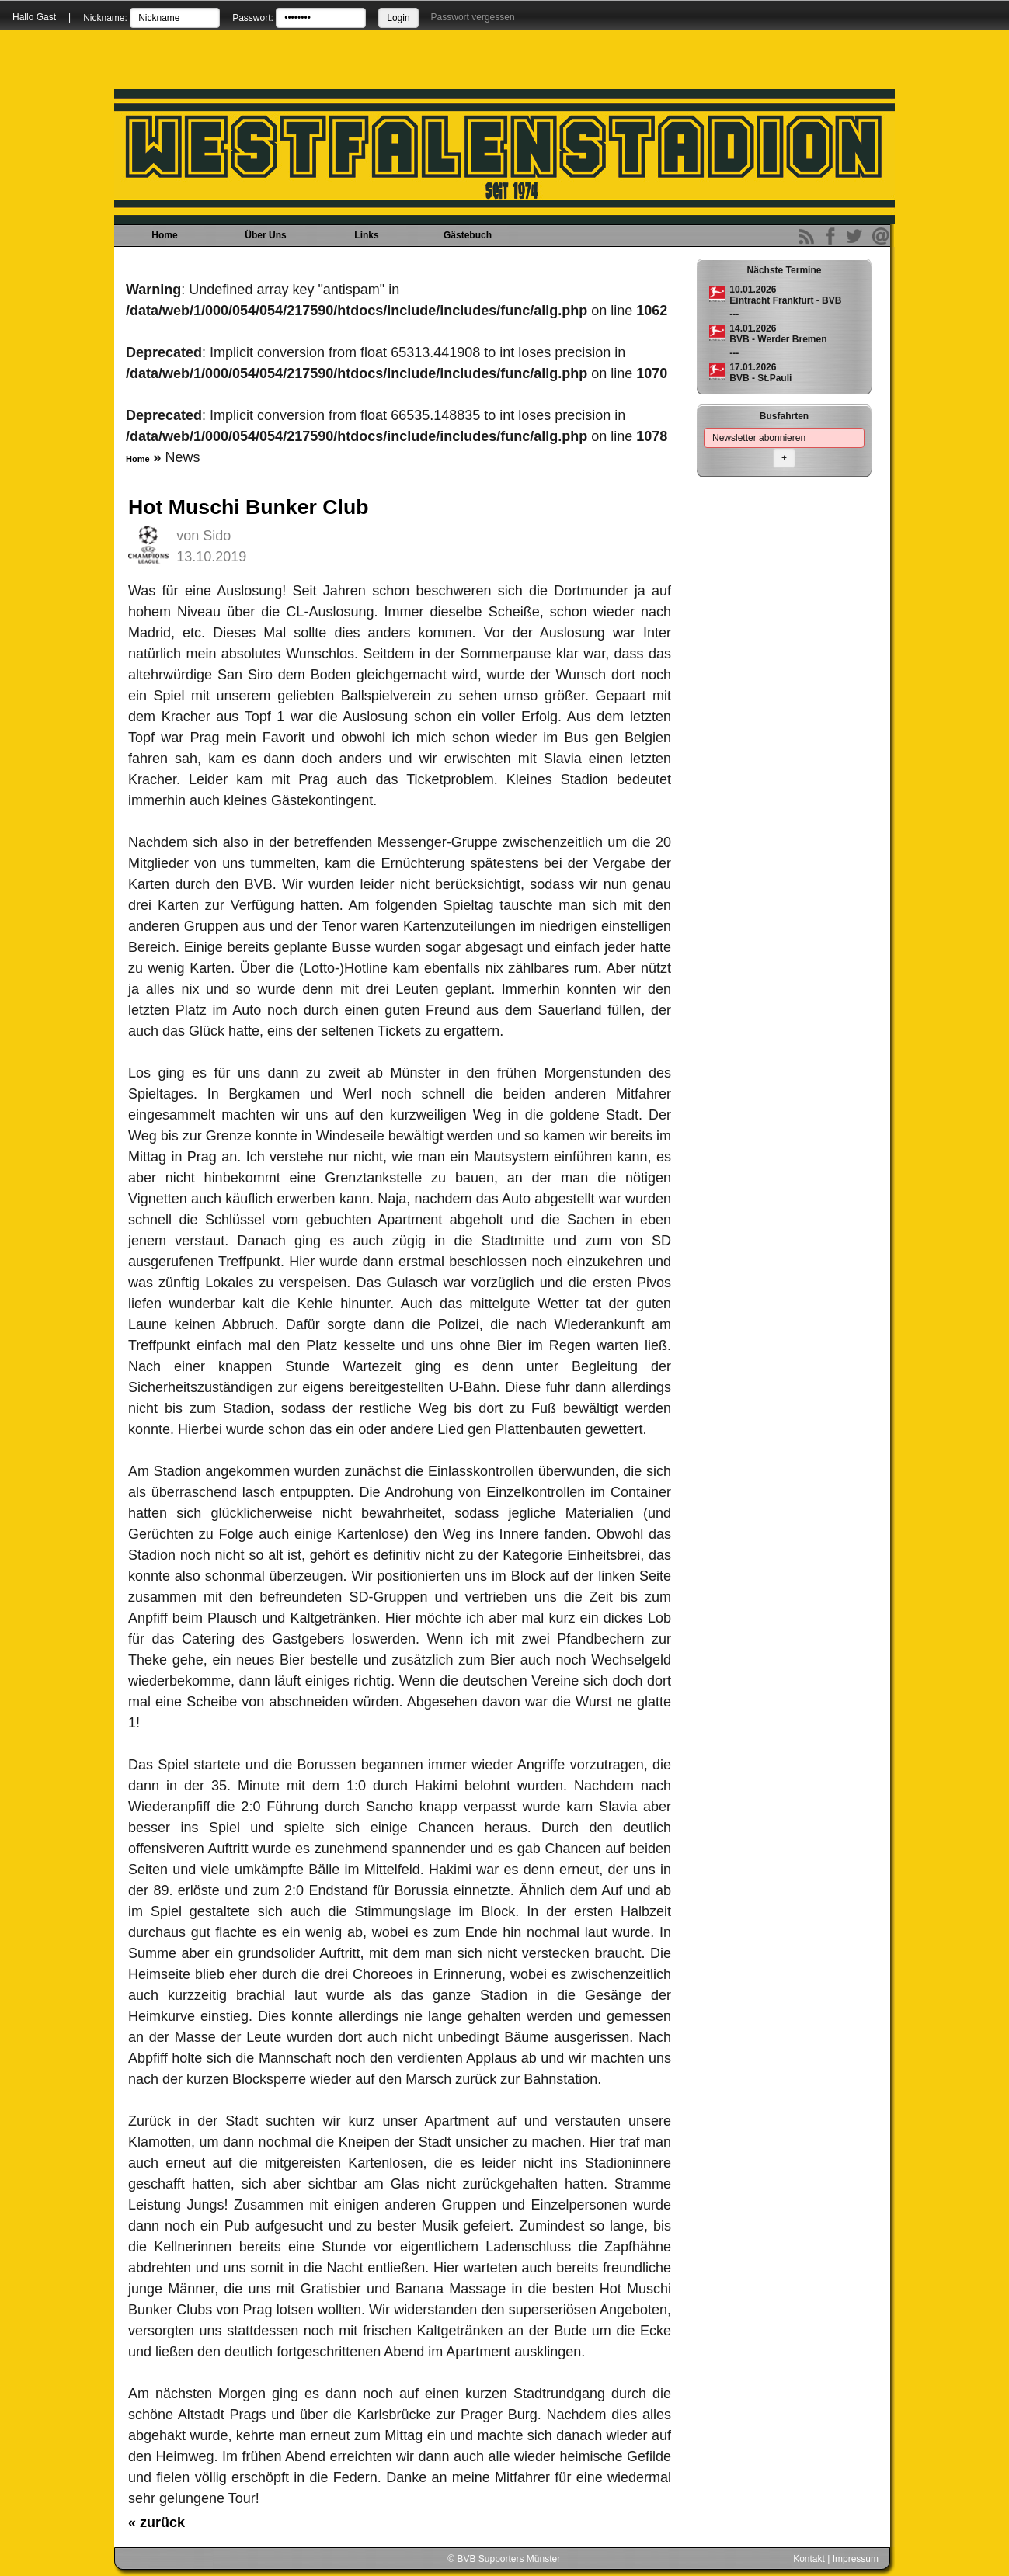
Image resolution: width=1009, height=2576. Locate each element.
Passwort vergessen (473, 17)
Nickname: (105, 17)
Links (366, 235)
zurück (156, 2522)
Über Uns (265, 235)
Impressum (856, 2558)
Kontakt (809, 2558)
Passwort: (252, 17)
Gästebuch (468, 235)
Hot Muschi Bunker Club (248, 507)
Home (164, 235)
